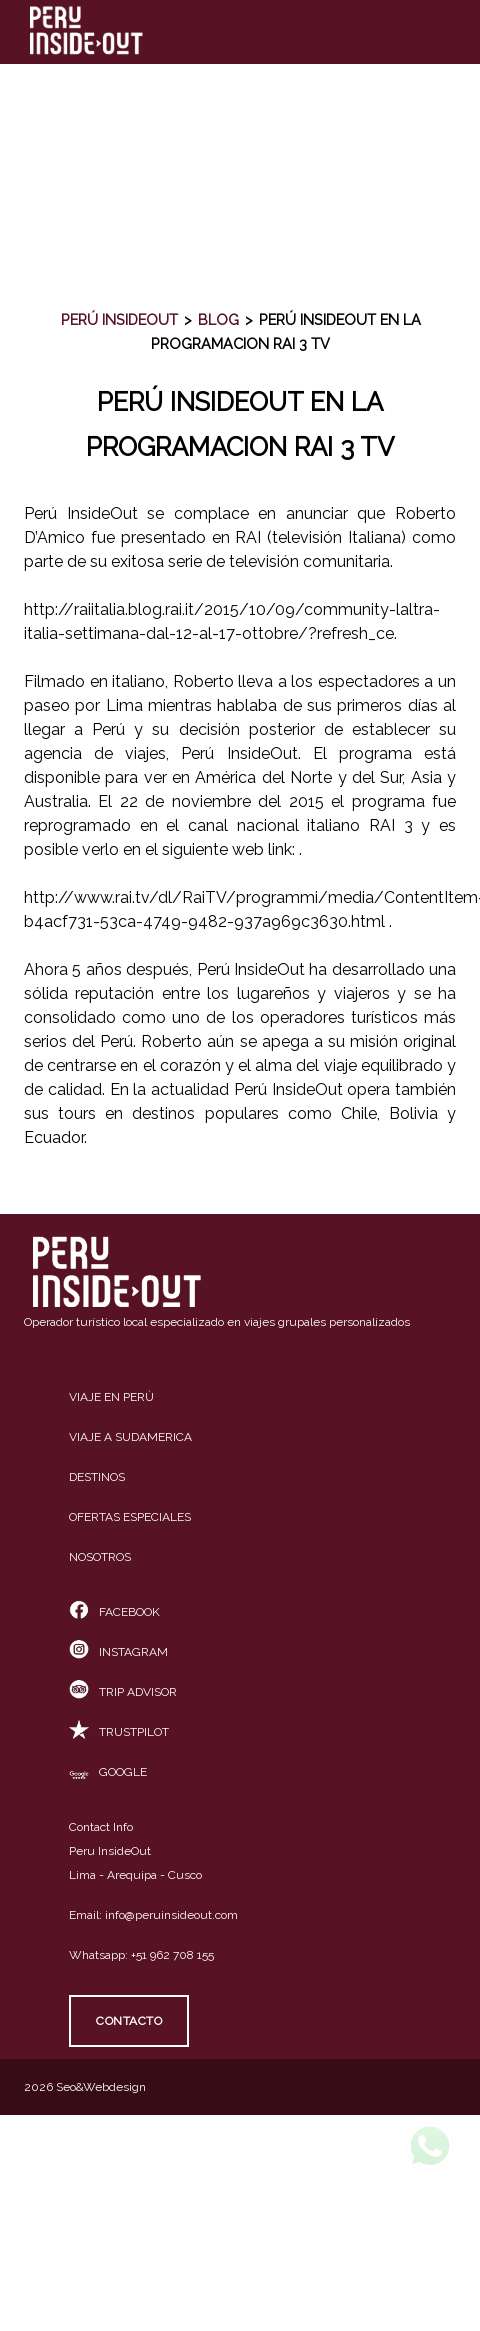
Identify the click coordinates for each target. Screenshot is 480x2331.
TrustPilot (119, 1732)
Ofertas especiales (130, 1517)
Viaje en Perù (111, 1397)
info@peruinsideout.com (171, 1915)
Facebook (114, 1612)
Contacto (129, 2021)
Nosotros (100, 1557)
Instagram (118, 1652)
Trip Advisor (123, 1692)
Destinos (97, 1477)
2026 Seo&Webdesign (85, 2087)
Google (108, 1772)
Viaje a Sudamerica (130, 1437)
